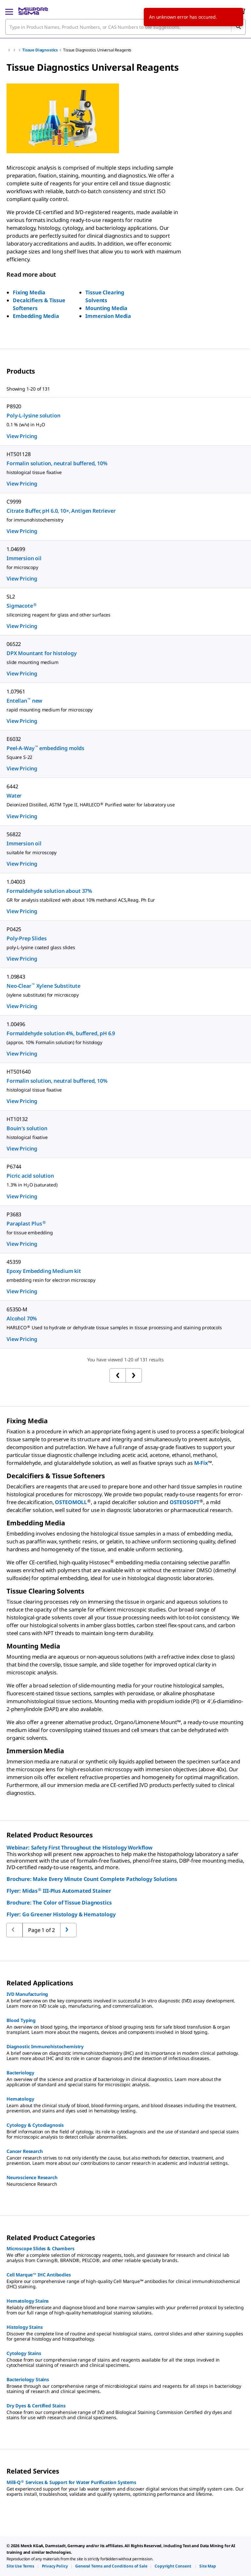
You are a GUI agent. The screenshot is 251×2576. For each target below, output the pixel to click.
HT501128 (19, 454)
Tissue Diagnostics (40, 50)
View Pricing (22, 436)
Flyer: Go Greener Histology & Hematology (61, 1914)
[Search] (238, 27)
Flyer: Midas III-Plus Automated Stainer (59, 1890)
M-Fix (201, 1462)
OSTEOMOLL (71, 1502)
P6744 (14, 1166)
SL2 (11, 596)
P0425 (14, 929)
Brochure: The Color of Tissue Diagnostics (59, 1902)
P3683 (14, 1214)
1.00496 (16, 1024)
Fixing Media (29, 292)
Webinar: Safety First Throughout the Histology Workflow (80, 1847)
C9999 (14, 501)
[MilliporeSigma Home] (33, 11)
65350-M (17, 1309)
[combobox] (125, 27)
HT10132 (17, 1119)
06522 (14, 644)
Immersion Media (108, 316)
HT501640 (19, 1071)
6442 (12, 786)
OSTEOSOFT (185, 1502)
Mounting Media (106, 308)
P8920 (14, 406)
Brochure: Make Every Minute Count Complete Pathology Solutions (92, 1879)
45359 (14, 1261)
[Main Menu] (9, 11)
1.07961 (16, 691)
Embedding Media (36, 316)
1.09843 (16, 976)
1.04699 (16, 549)
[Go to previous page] (68, 1930)
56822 (14, 834)
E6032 (14, 739)
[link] (20, 2566)
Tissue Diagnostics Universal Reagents (97, 50)
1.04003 (16, 881)
